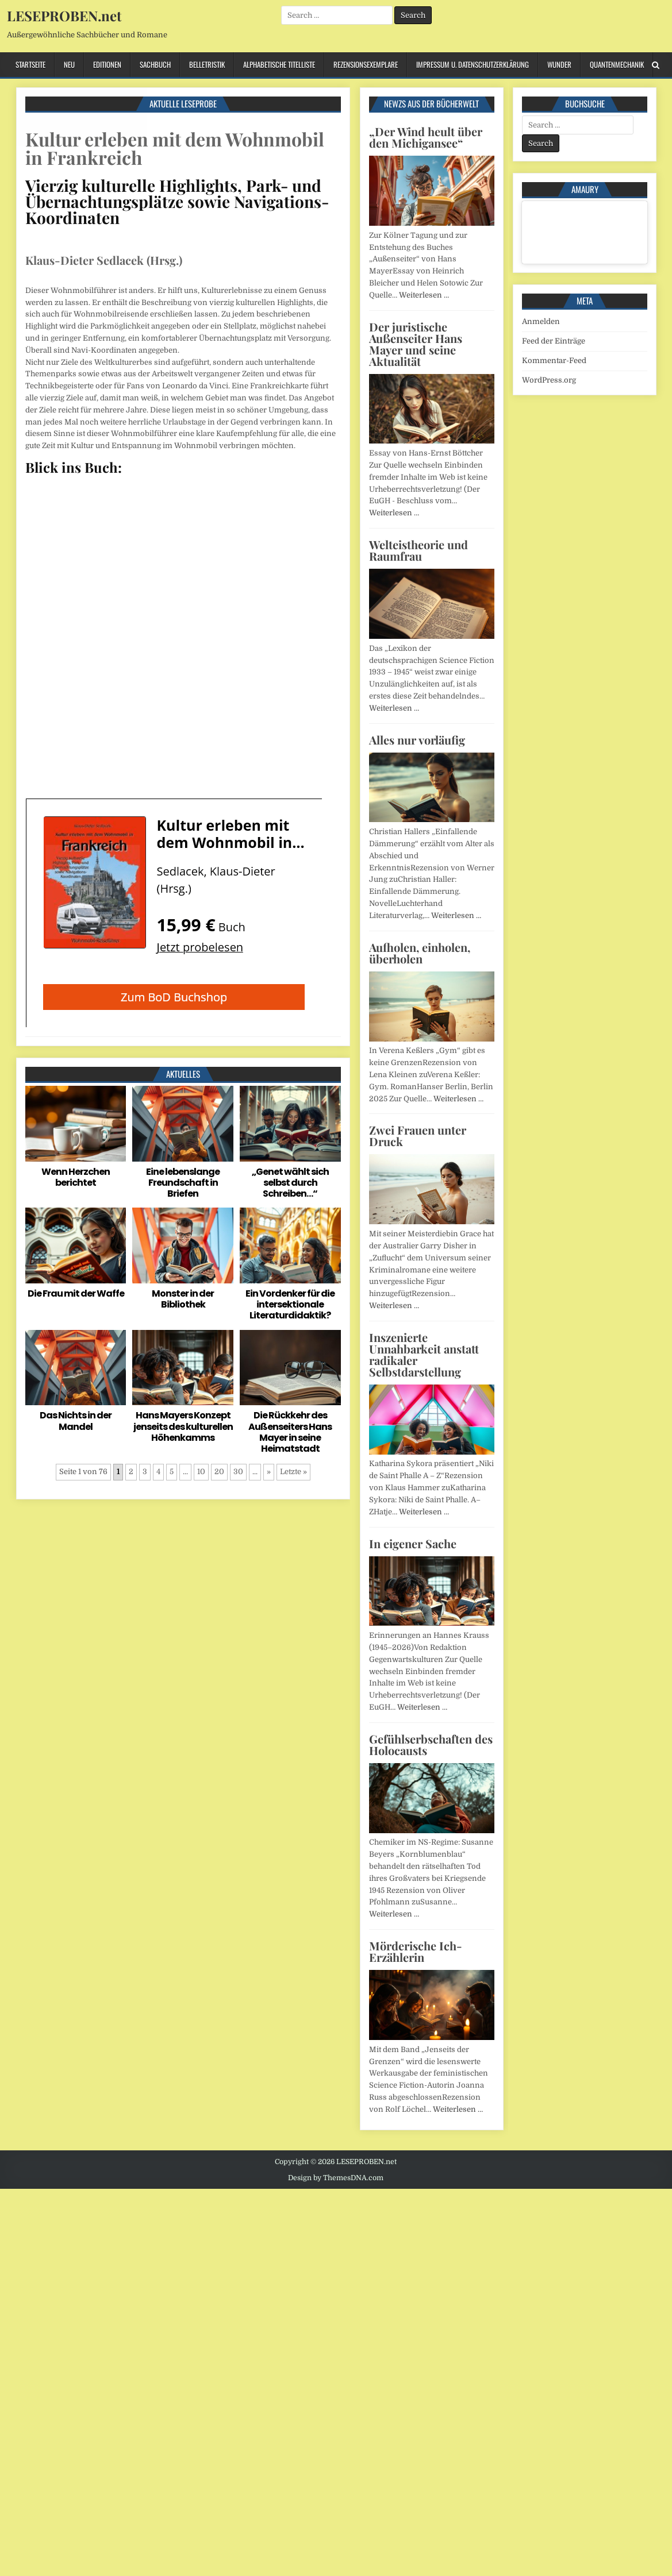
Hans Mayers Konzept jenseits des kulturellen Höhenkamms (183, 1426)
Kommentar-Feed (554, 360)
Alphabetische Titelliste (279, 64)
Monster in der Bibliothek (183, 1299)
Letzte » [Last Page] (293, 1471)
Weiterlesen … (424, 295)
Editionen (107, 64)
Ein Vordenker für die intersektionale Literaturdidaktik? (290, 1304)
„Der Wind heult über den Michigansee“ (425, 137)
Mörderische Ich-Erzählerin (415, 1951)
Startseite (30, 64)
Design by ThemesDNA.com (335, 2178)
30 (238, 1471)
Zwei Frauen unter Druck (417, 1135)
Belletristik (207, 64)
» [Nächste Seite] (269, 1471)
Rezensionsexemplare (365, 64)
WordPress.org (549, 380)
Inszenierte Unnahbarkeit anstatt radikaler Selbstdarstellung (424, 1354)
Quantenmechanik (617, 64)
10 (201, 1471)
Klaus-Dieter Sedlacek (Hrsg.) (103, 260)
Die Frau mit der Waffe (76, 1293)
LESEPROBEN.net (64, 15)
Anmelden (541, 321)
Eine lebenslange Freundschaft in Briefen (183, 1182)
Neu (69, 64)
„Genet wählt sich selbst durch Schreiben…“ (290, 1182)
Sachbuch (155, 64)
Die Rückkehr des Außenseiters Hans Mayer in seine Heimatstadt (290, 1432)
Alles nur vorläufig (417, 739)
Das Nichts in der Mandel (76, 1421)
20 (219, 1471)
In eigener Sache (412, 1543)
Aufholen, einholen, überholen (419, 952)
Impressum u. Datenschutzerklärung (472, 64)
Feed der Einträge (553, 341)
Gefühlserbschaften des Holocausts (431, 1744)
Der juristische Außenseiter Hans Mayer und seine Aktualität (415, 344)
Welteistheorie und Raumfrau (418, 550)
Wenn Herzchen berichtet (75, 1177)
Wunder (559, 64)
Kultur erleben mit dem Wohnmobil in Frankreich (174, 147)
